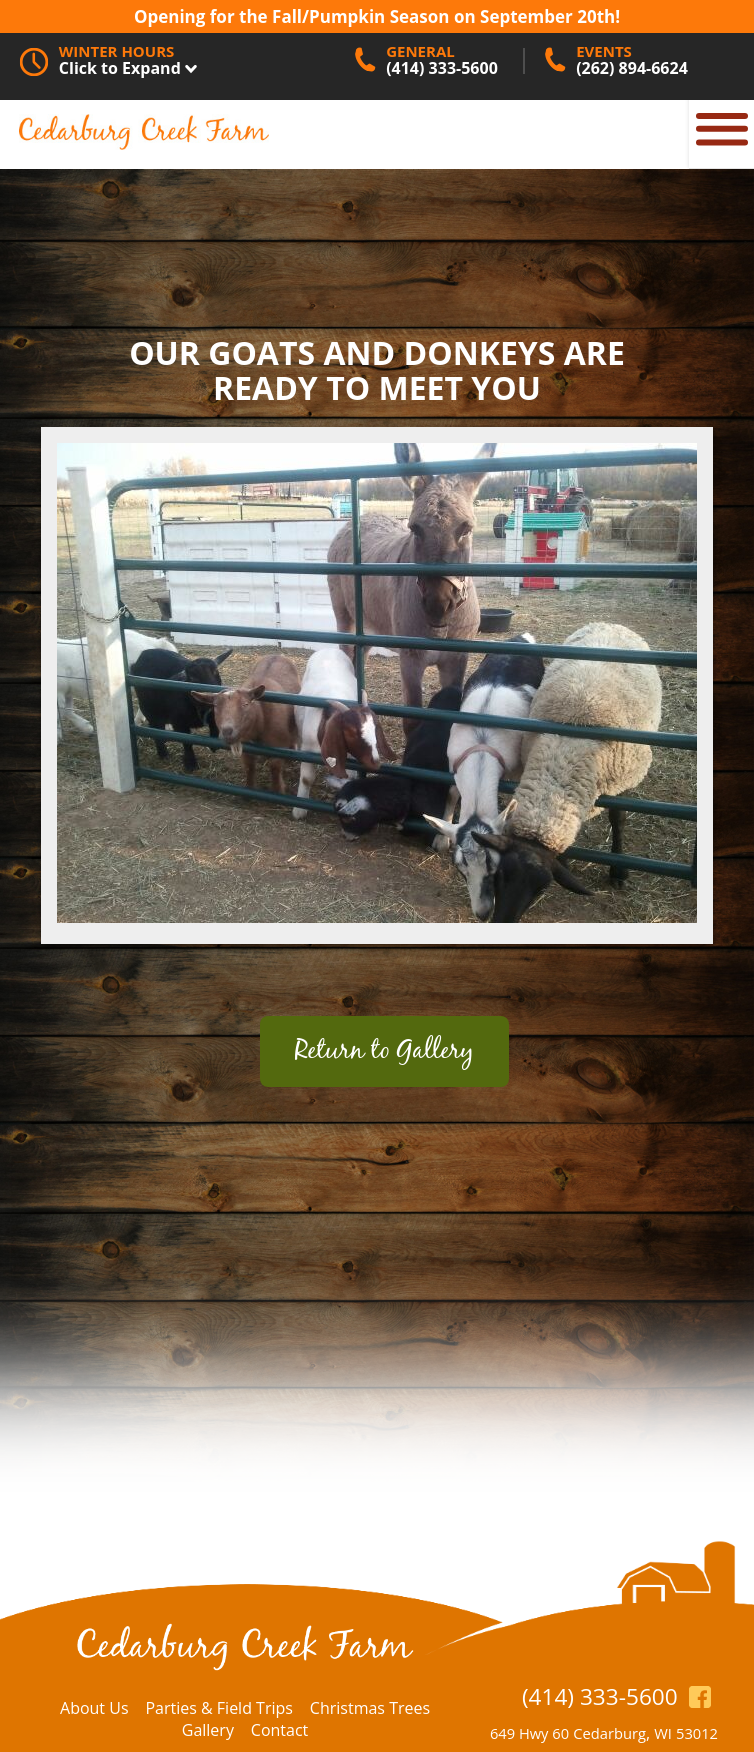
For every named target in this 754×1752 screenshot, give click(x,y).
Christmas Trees (370, 1708)
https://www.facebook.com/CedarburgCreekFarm (700, 1696)
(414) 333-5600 (600, 1696)
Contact (279, 1730)
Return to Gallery (384, 1051)
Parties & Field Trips (218, 1708)
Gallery (208, 1730)
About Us (94, 1708)
